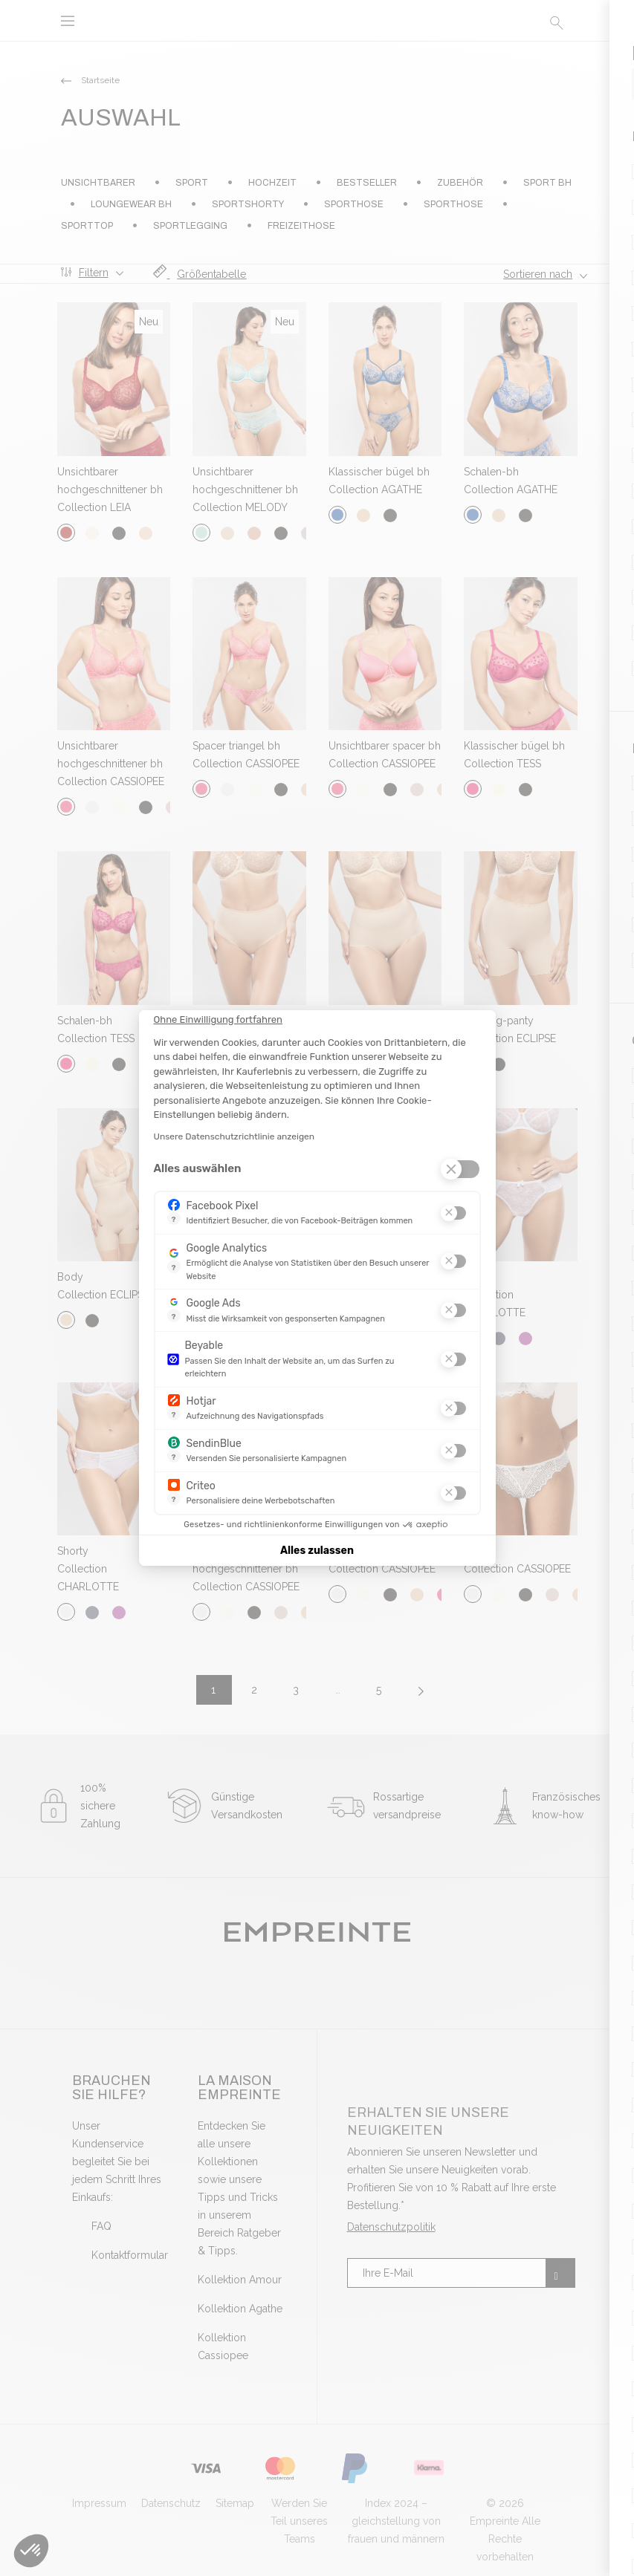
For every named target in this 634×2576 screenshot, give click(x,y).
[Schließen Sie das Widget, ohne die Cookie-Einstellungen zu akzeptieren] (218, 1019)
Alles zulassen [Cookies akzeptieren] (317, 1550)
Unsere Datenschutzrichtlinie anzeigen (234, 1136)
